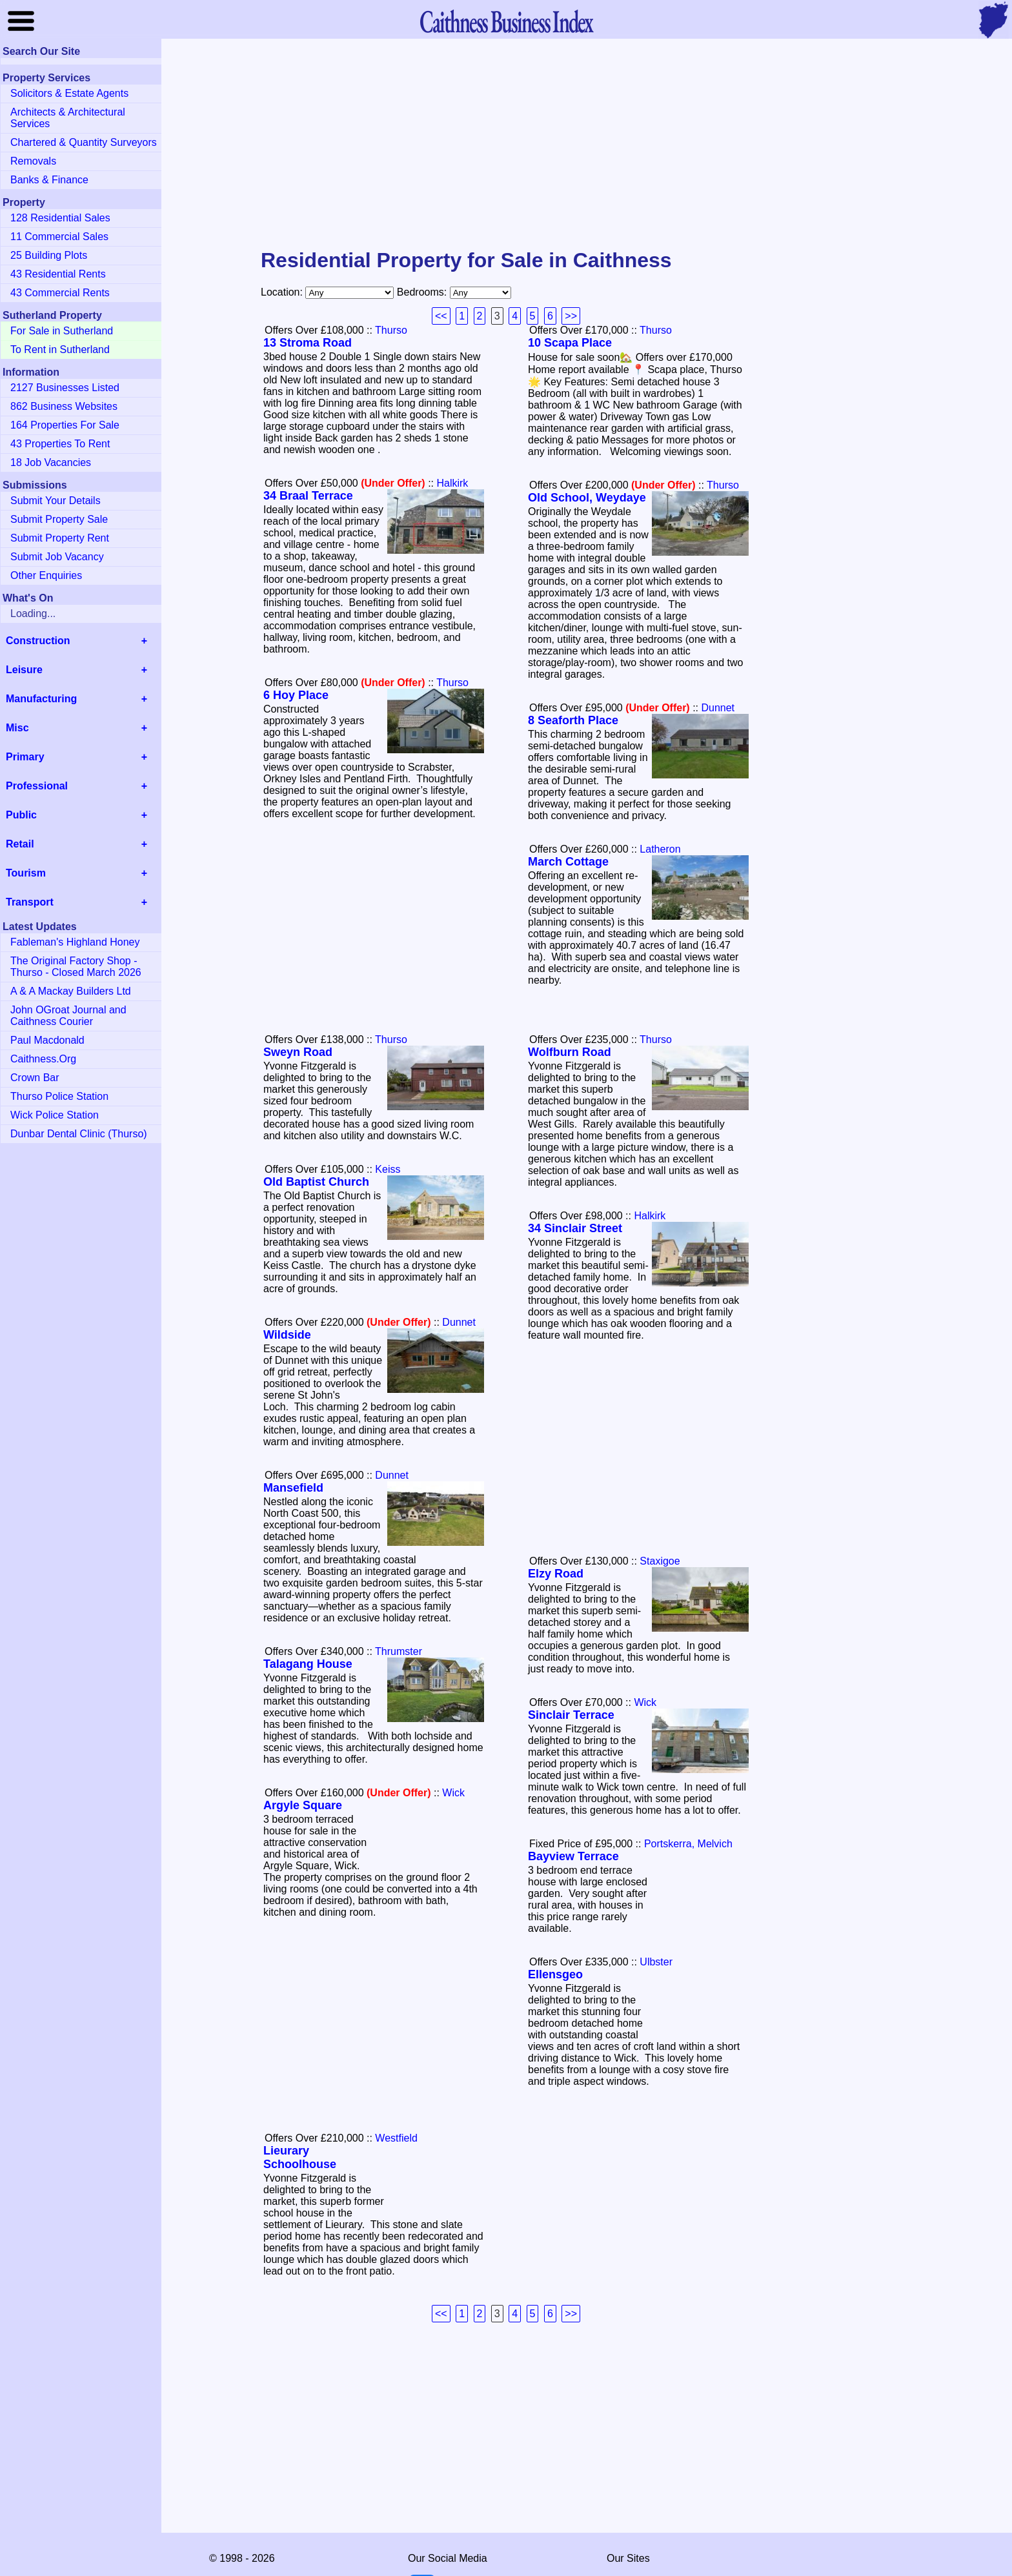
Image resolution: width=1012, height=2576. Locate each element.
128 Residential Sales (60, 217)
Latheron (660, 849)
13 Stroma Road (307, 342)
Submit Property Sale (59, 519)
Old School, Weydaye (587, 497)
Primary (25, 756)
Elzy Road (555, 1573)
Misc (17, 727)
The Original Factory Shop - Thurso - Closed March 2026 (75, 966)
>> (571, 315)
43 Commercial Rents (60, 292)
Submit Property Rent (59, 537)
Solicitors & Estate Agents (69, 93)
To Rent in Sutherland (60, 349)
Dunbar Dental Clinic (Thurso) (78, 1133)
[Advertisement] (506, 144)
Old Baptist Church (316, 1181)
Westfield (396, 2138)
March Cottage (568, 861)
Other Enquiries (46, 575)
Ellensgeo (555, 1974)
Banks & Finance (49, 179)
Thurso (391, 330)
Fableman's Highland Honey (75, 942)
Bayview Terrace (573, 1856)
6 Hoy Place (296, 695)
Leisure (24, 669)
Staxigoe (660, 1561)
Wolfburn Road (569, 1052)
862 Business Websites (63, 406)
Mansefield (293, 1487)
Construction (38, 640)
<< (441, 315)
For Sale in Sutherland (61, 330)
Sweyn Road (297, 1052)
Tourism (26, 872)
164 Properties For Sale (64, 425)
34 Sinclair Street (575, 1228)
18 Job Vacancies (50, 462)
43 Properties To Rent (60, 443)
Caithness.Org (43, 1058)
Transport (30, 902)
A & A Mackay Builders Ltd (70, 991)
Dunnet (717, 707)
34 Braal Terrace (308, 495)
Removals (33, 161)
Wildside (287, 1334)
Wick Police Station (54, 1115)
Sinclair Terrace (571, 1715)
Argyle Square (302, 1805)
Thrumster (398, 1651)
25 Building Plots (48, 255)
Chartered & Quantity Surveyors (83, 142)
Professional (37, 785)
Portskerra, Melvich (688, 1843)
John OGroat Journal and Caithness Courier (68, 1015)
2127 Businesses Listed (64, 387)
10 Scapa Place (570, 342)
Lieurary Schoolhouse (299, 2157)
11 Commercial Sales (59, 236)
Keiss (387, 1169)
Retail (20, 843)
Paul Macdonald (47, 1040)
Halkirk (452, 483)
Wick (645, 1702)
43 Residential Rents (58, 274)
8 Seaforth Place (573, 720)
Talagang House (307, 1664)
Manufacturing (41, 698)
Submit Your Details (55, 500)
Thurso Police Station (59, 1096)
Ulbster (656, 1961)
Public (21, 814)
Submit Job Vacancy (57, 556)
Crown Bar (34, 1077)
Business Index (506, 21)
